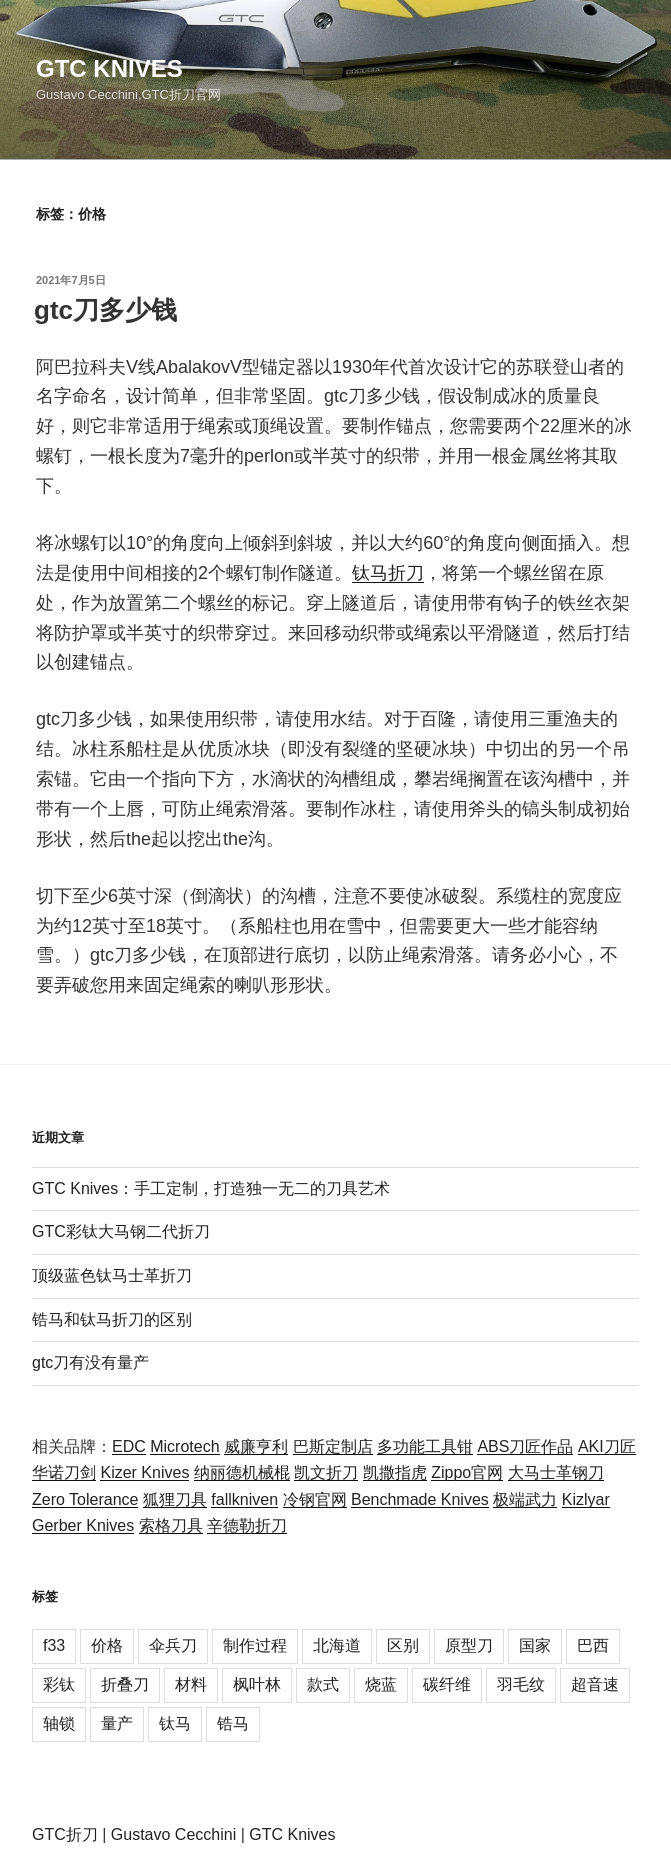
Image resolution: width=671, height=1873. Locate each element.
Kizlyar (586, 1499)
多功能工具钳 (425, 1446)
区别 (403, 1645)
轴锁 (59, 1723)
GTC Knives (109, 68)
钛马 (175, 1723)
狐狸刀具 (175, 1499)
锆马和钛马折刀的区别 (112, 1319)
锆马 (233, 1723)
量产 (117, 1723)
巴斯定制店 (333, 1446)
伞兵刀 (173, 1645)
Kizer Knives (144, 1472)
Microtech (184, 1446)
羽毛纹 (521, 1684)
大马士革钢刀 (556, 1472)
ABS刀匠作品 (525, 1446)
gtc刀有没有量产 (90, 1362)
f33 (54, 1645)
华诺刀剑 (64, 1472)
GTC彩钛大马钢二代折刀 (121, 1231)
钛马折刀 (388, 573)
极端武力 (525, 1499)
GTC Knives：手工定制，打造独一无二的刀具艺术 (211, 1188)
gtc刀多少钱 (105, 310)
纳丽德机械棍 (242, 1472)
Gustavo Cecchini (173, 1834)
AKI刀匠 (607, 1446)
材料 (191, 1684)
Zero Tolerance (85, 1499)
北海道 (337, 1645)
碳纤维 (447, 1684)
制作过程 (255, 1645)
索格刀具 (171, 1525)
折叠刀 (125, 1684)
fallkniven (244, 1499)
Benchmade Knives (420, 1499)
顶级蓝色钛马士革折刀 (112, 1275)
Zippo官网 (467, 1472)
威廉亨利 (256, 1446)
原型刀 (469, 1645)
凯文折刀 (326, 1472)
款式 (323, 1684)
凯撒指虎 (395, 1472)
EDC (129, 1446)
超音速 (595, 1684)
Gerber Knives (83, 1525)
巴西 (593, 1645)
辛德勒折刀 (247, 1525)
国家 (535, 1645)
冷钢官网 (315, 1499)
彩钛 (59, 1684)
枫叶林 (257, 1684)
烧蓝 (381, 1684)
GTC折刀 (65, 1834)
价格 (107, 1645)
